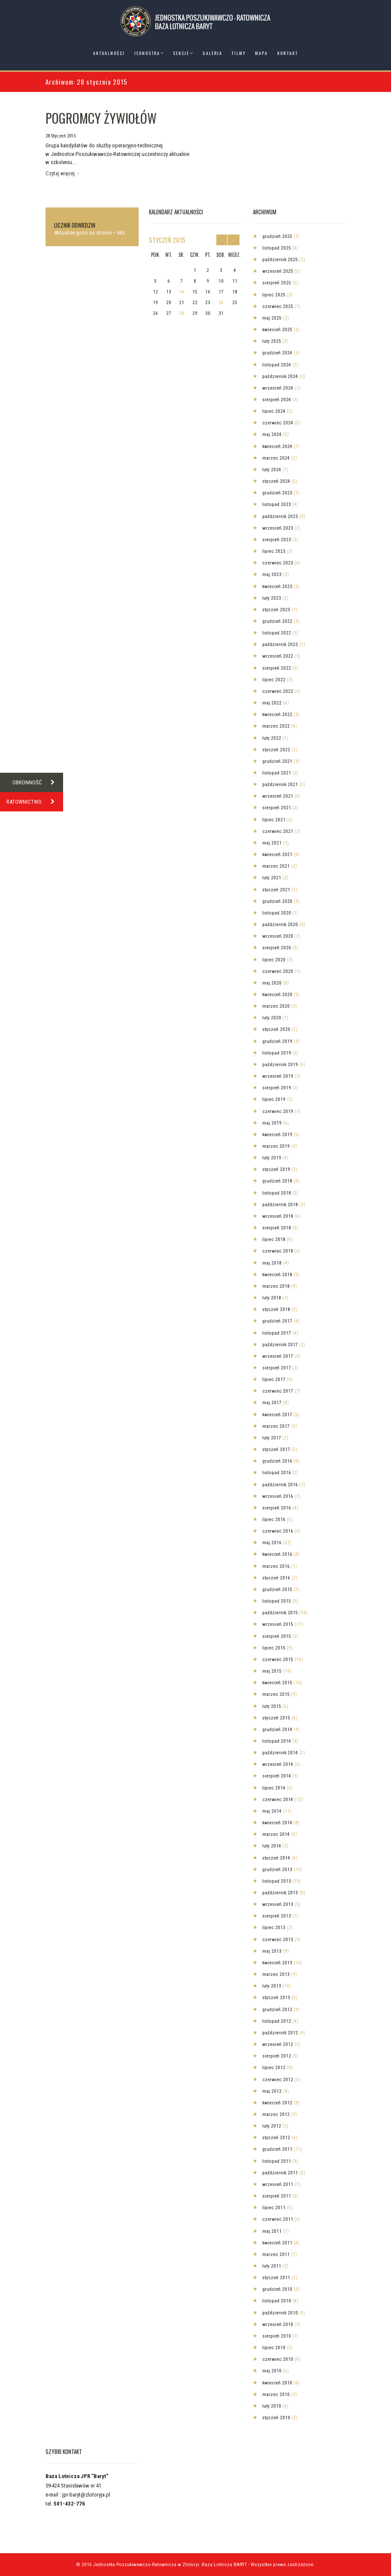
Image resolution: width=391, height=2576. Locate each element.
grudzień (277, 236)
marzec (276, 458)
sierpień (276, 283)
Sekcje (181, 53)
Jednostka (147, 53)
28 (181, 313)
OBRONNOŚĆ (37, 782)
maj (272, 318)
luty (271, 341)
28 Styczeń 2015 (60, 136)
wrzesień (277, 271)
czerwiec (277, 306)
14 (181, 292)
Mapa (261, 53)
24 (221, 302)
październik (280, 259)
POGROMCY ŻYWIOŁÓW (101, 118)
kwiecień (277, 329)
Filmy (239, 53)
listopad (276, 248)
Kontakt (287, 53)
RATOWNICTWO (34, 801)
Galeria (212, 53)
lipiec (273, 295)
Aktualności (109, 53)
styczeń (167, 239)
